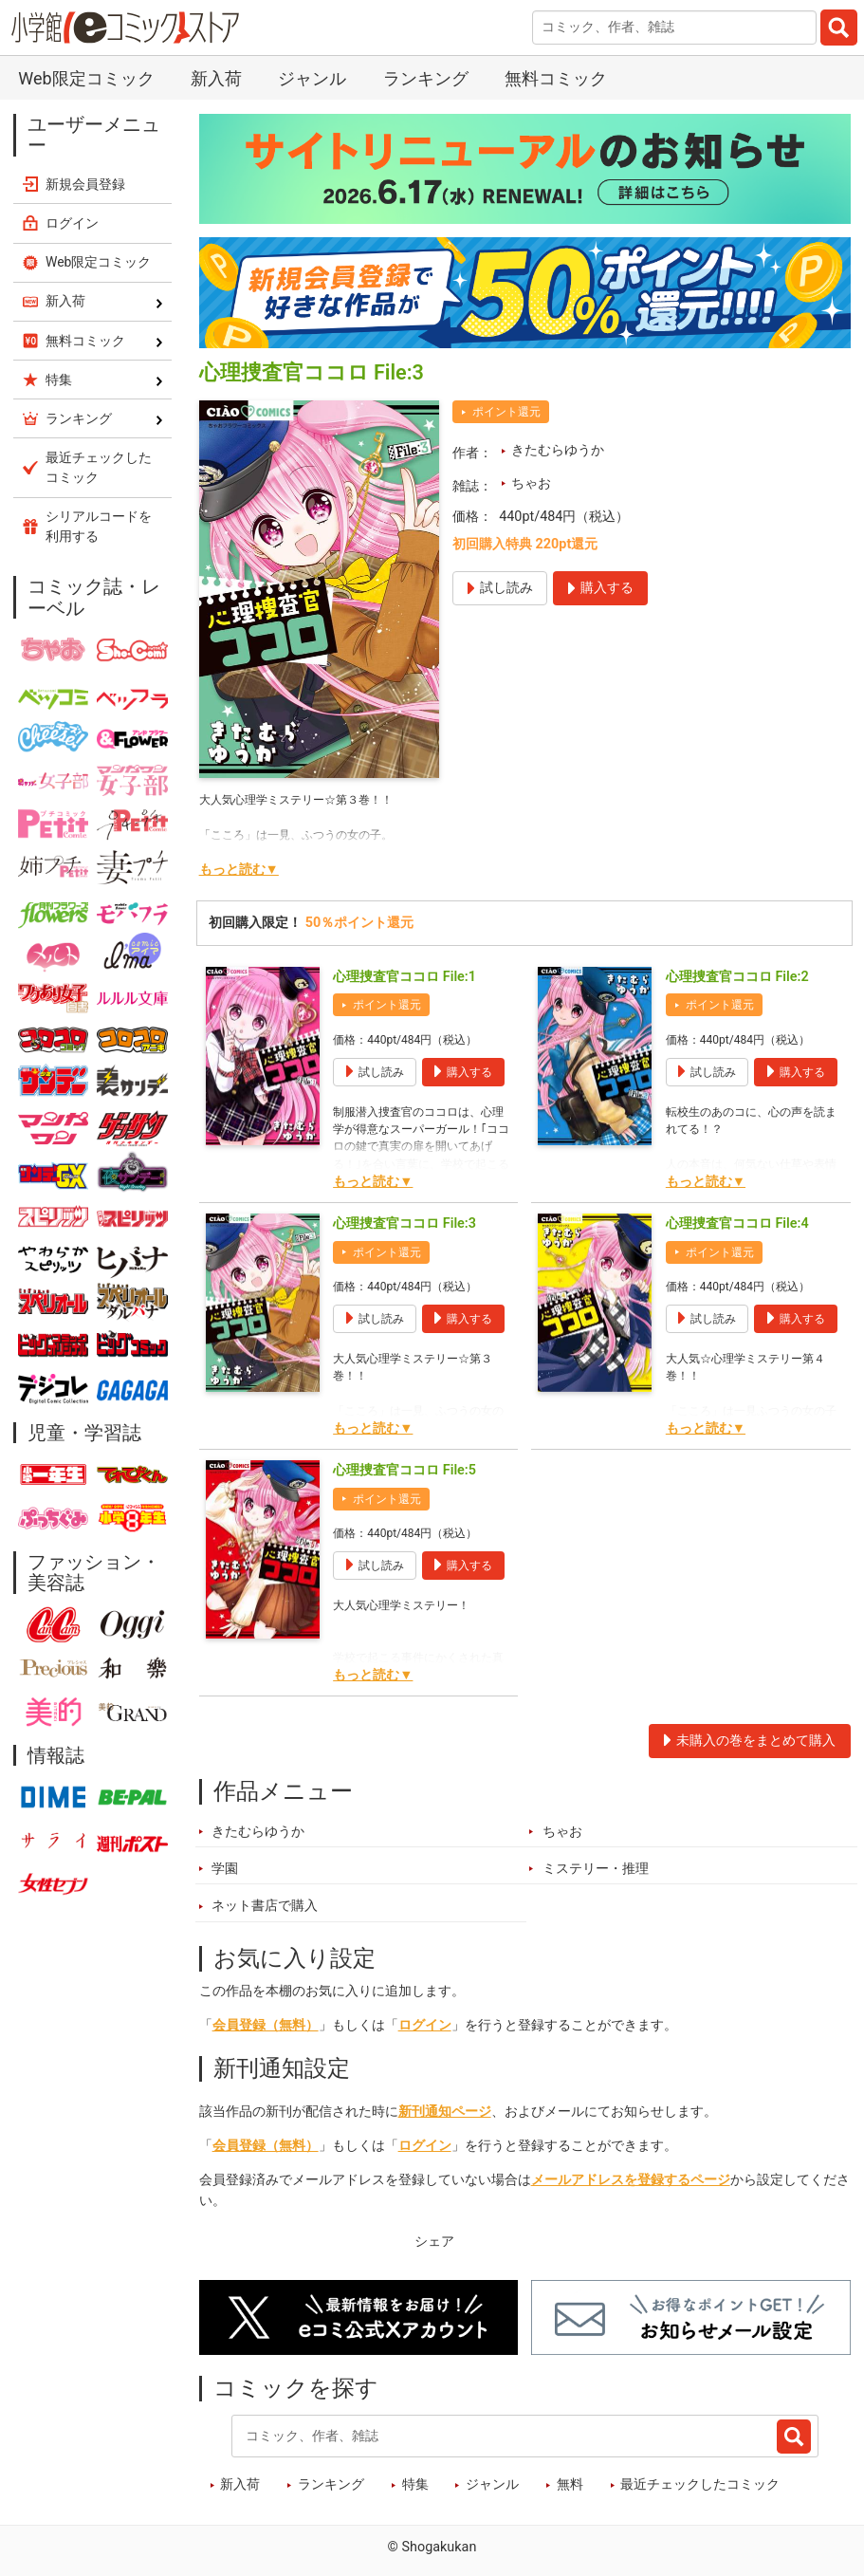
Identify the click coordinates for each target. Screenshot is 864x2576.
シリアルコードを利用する (99, 526)
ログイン (424, 2025)
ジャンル (312, 78)
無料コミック (556, 78)
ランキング (426, 78)
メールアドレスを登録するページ (630, 2180)
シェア (434, 2241)
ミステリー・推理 (595, 1869)
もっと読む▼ (239, 870)
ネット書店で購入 (264, 1906)
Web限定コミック (86, 78)
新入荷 (216, 78)
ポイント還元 (506, 411)
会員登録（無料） (265, 2025)
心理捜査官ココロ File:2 (737, 977)
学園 (224, 1869)
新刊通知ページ (444, 2111)
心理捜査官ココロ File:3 (404, 1223)
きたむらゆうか (557, 450)
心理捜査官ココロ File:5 (404, 1470)
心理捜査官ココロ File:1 (404, 977)
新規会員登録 (85, 184)
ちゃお (531, 483)
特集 (415, 2484)
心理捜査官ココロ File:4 (737, 1223)
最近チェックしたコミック (700, 2484)
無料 (570, 2484)
